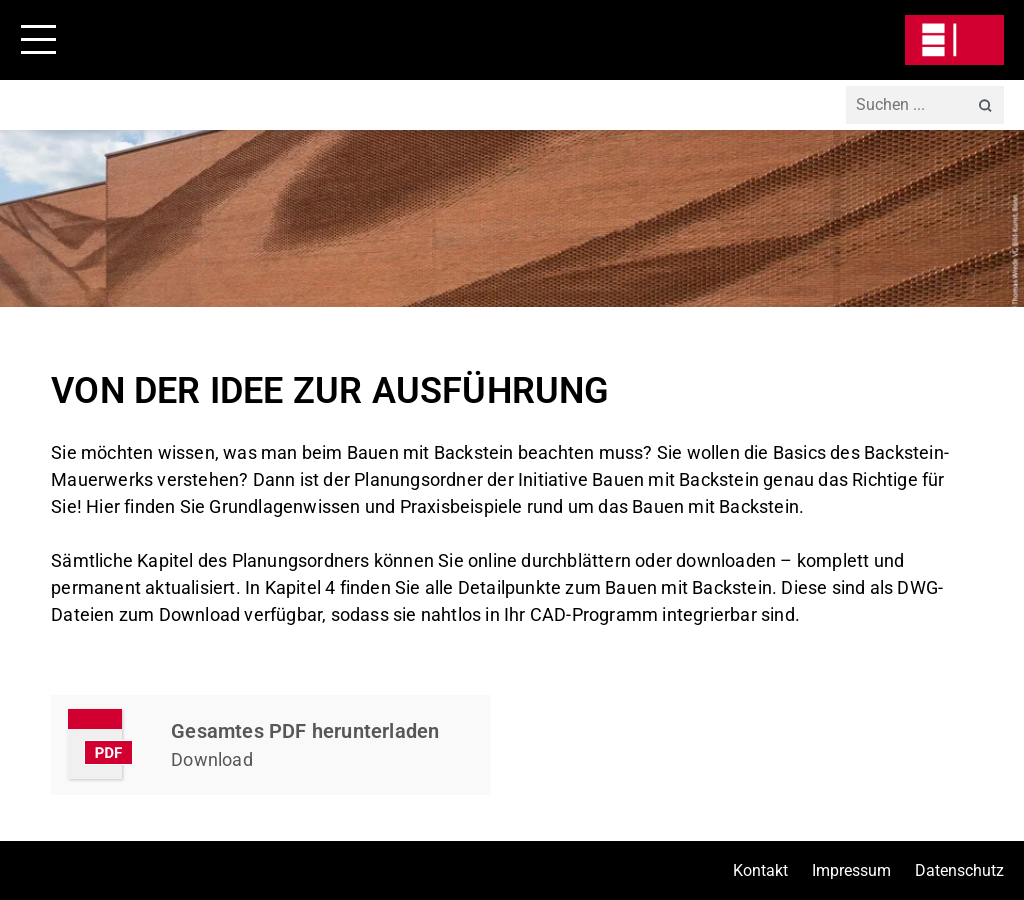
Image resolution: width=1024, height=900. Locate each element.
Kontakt (760, 870)
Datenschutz (959, 870)
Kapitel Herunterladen (271, 745)
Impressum (851, 870)
